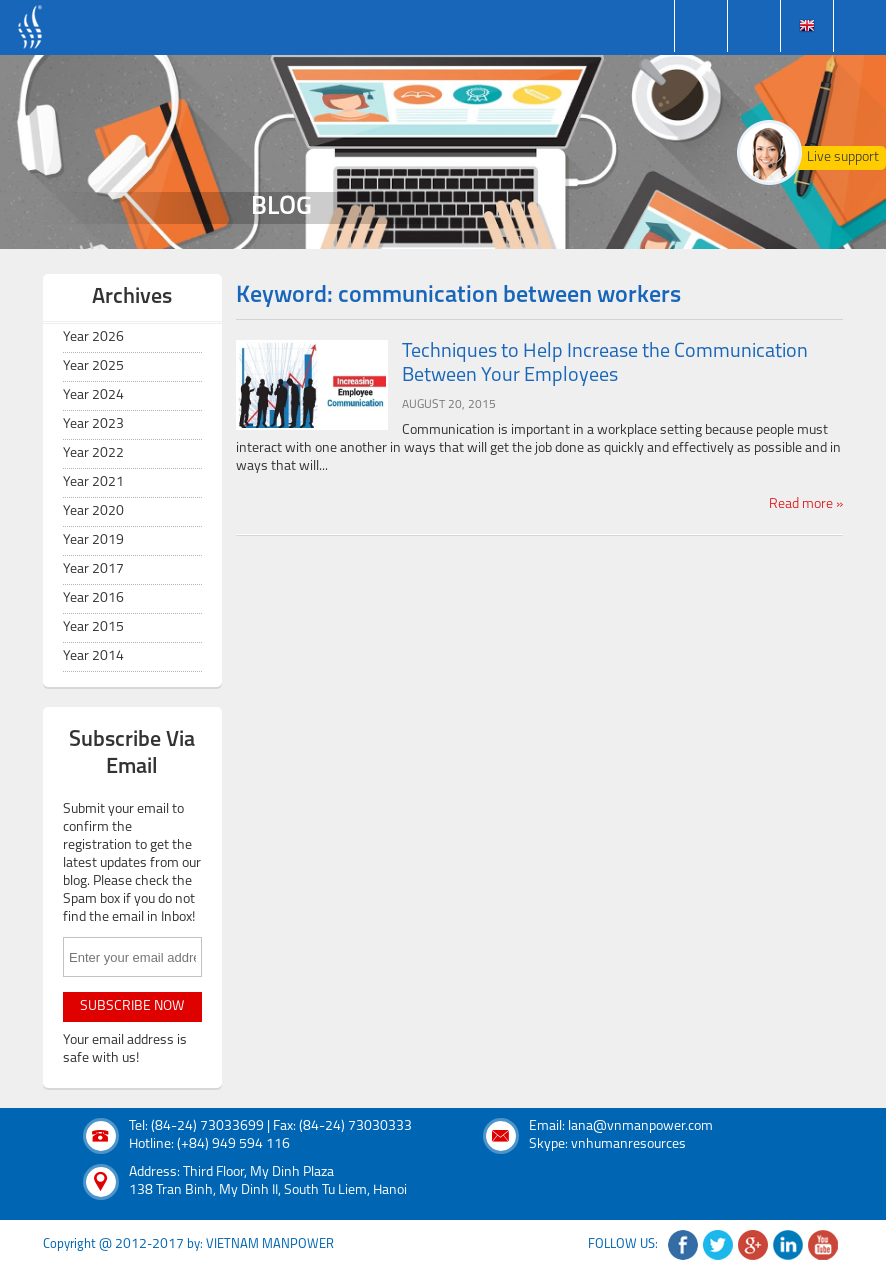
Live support (843, 157)
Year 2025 (93, 366)
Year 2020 (93, 511)
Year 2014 (93, 656)
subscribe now (132, 1006)
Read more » (806, 504)
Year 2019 (93, 540)
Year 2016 (93, 598)
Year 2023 (93, 424)
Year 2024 (93, 395)
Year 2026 (93, 337)
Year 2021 (93, 482)
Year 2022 (93, 453)
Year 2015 (93, 627)
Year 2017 (93, 569)
